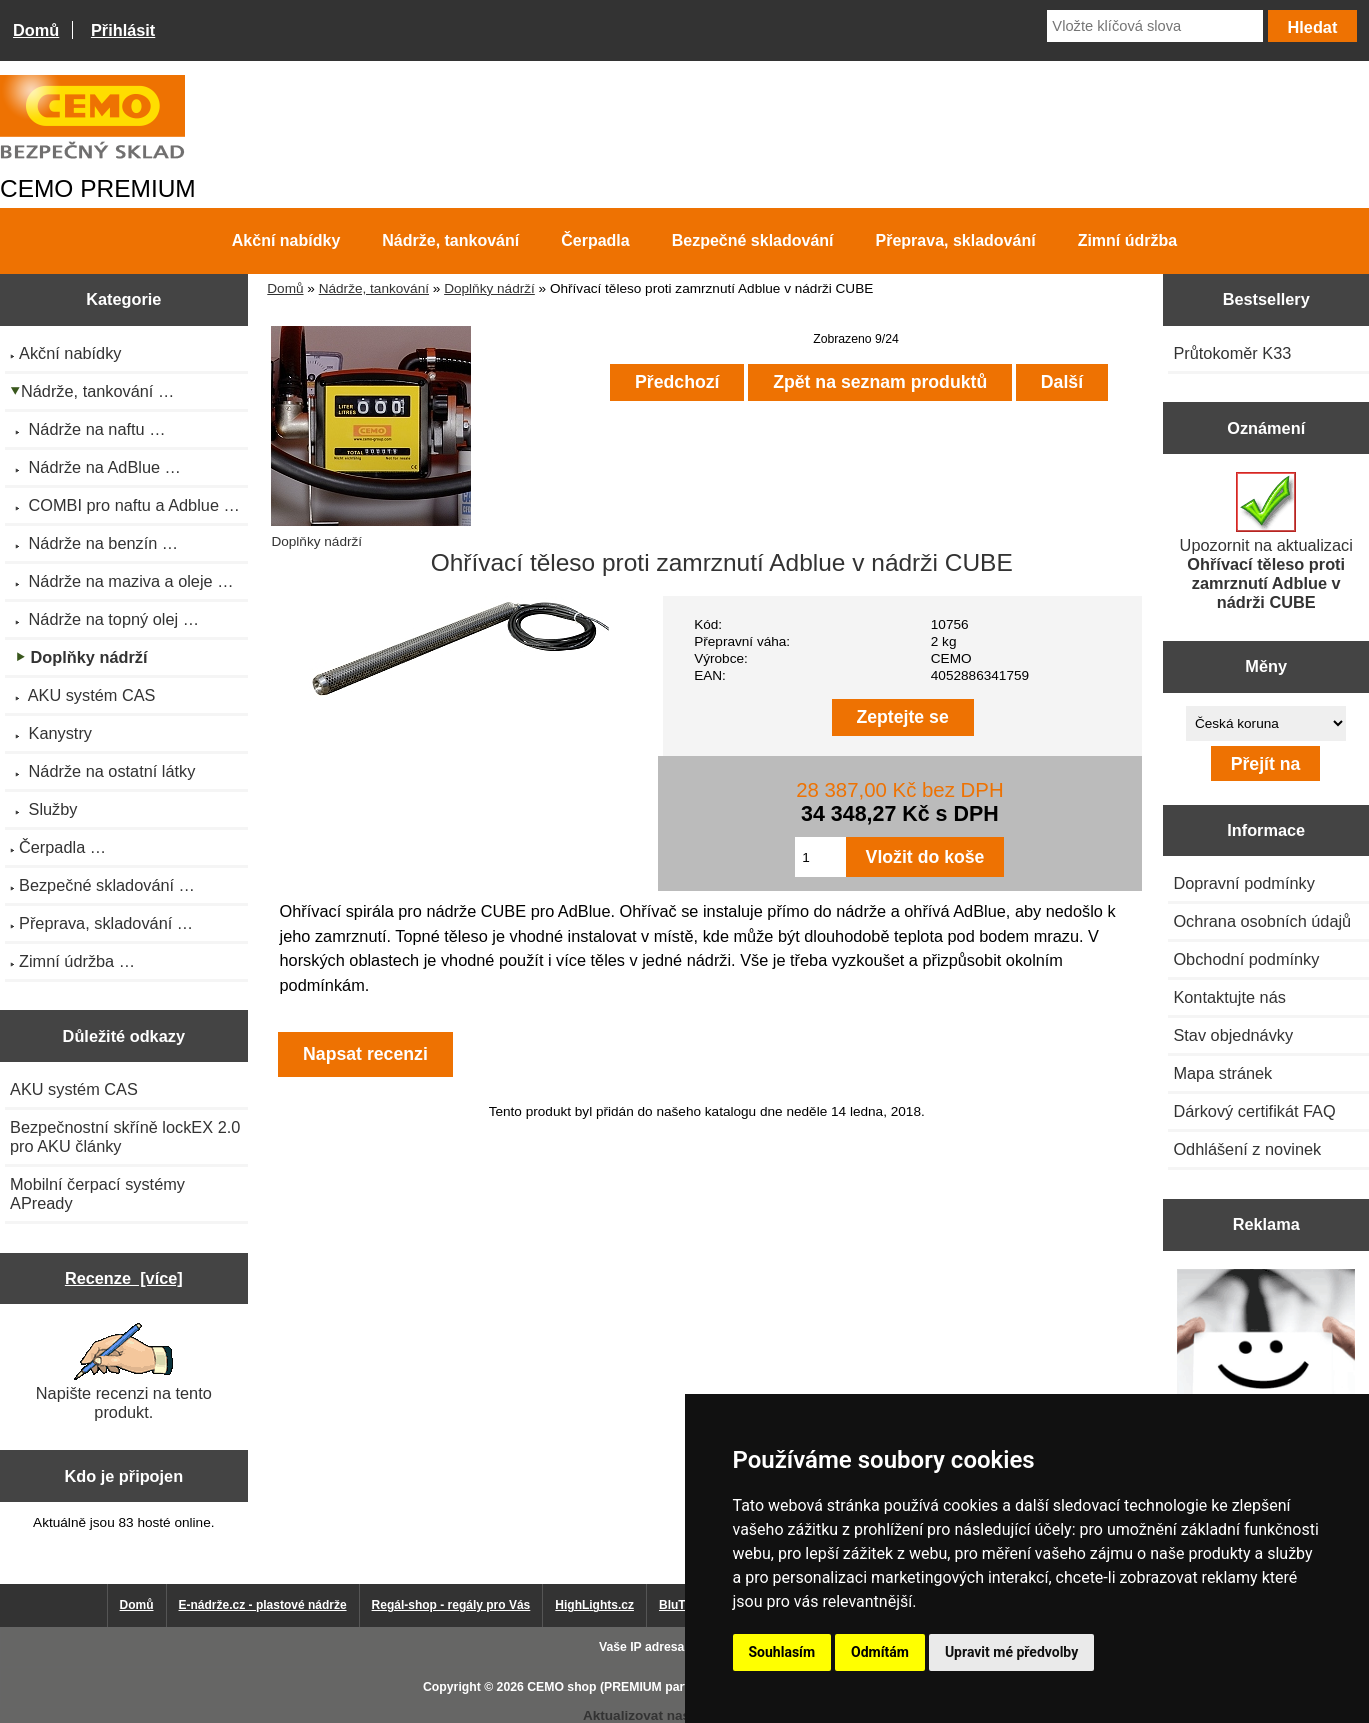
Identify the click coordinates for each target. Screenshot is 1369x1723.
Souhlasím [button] (782, 1652)
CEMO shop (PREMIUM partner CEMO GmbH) (659, 1687)
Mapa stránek (1222, 1073)
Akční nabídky (286, 240)
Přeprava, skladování (956, 240)
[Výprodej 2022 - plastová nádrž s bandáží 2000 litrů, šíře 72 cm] (1266, 1360)
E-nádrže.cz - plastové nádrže (263, 1605)
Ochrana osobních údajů (1262, 921)
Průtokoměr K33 (1232, 353)
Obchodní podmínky (1246, 959)
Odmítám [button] (880, 1652)
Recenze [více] (124, 1278)
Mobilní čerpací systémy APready (97, 1193)
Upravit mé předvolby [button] (1011, 1652)
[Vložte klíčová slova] (1155, 26)
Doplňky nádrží (489, 288)
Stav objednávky (1233, 1035)
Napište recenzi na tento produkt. (124, 1372)
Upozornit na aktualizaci (1266, 541)
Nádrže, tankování (374, 288)
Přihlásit (123, 30)
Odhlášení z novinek (1247, 1149)
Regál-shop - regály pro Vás (451, 1605)
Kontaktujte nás (1229, 997)
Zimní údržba (1128, 240)
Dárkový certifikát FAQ (1254, 1111)
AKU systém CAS (74, 1089)
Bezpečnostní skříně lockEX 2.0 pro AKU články (125, 1136)
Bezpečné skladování (753, 240)
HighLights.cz (594, 1605)
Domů (36, 30)
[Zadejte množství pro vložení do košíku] (820, 857)
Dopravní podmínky (1243, 883)
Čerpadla (595, 240)
